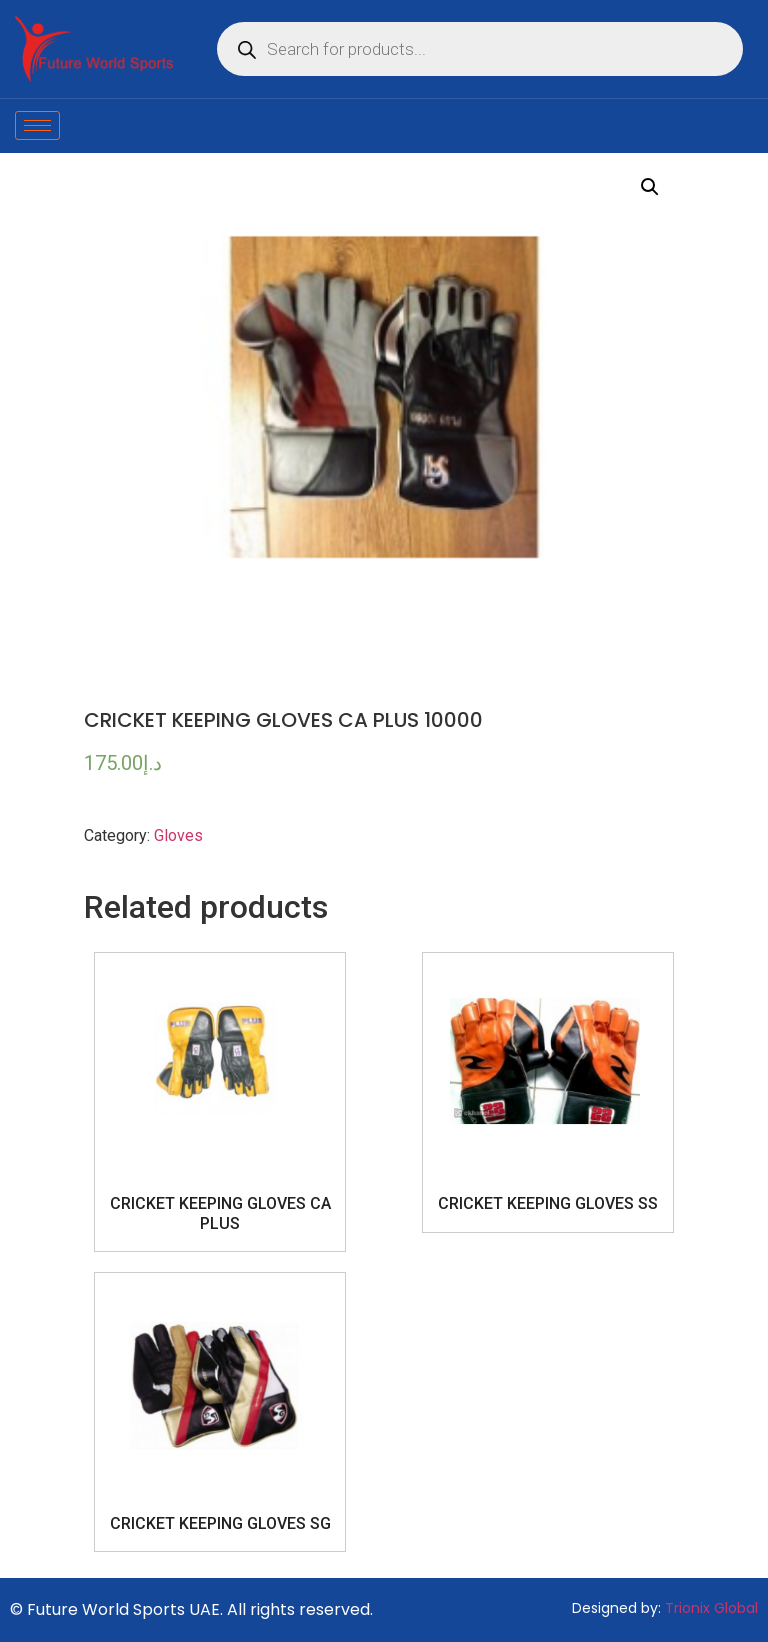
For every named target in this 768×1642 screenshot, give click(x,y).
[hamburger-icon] (37, 125)
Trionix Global (711, 1608)
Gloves (178, 835)
